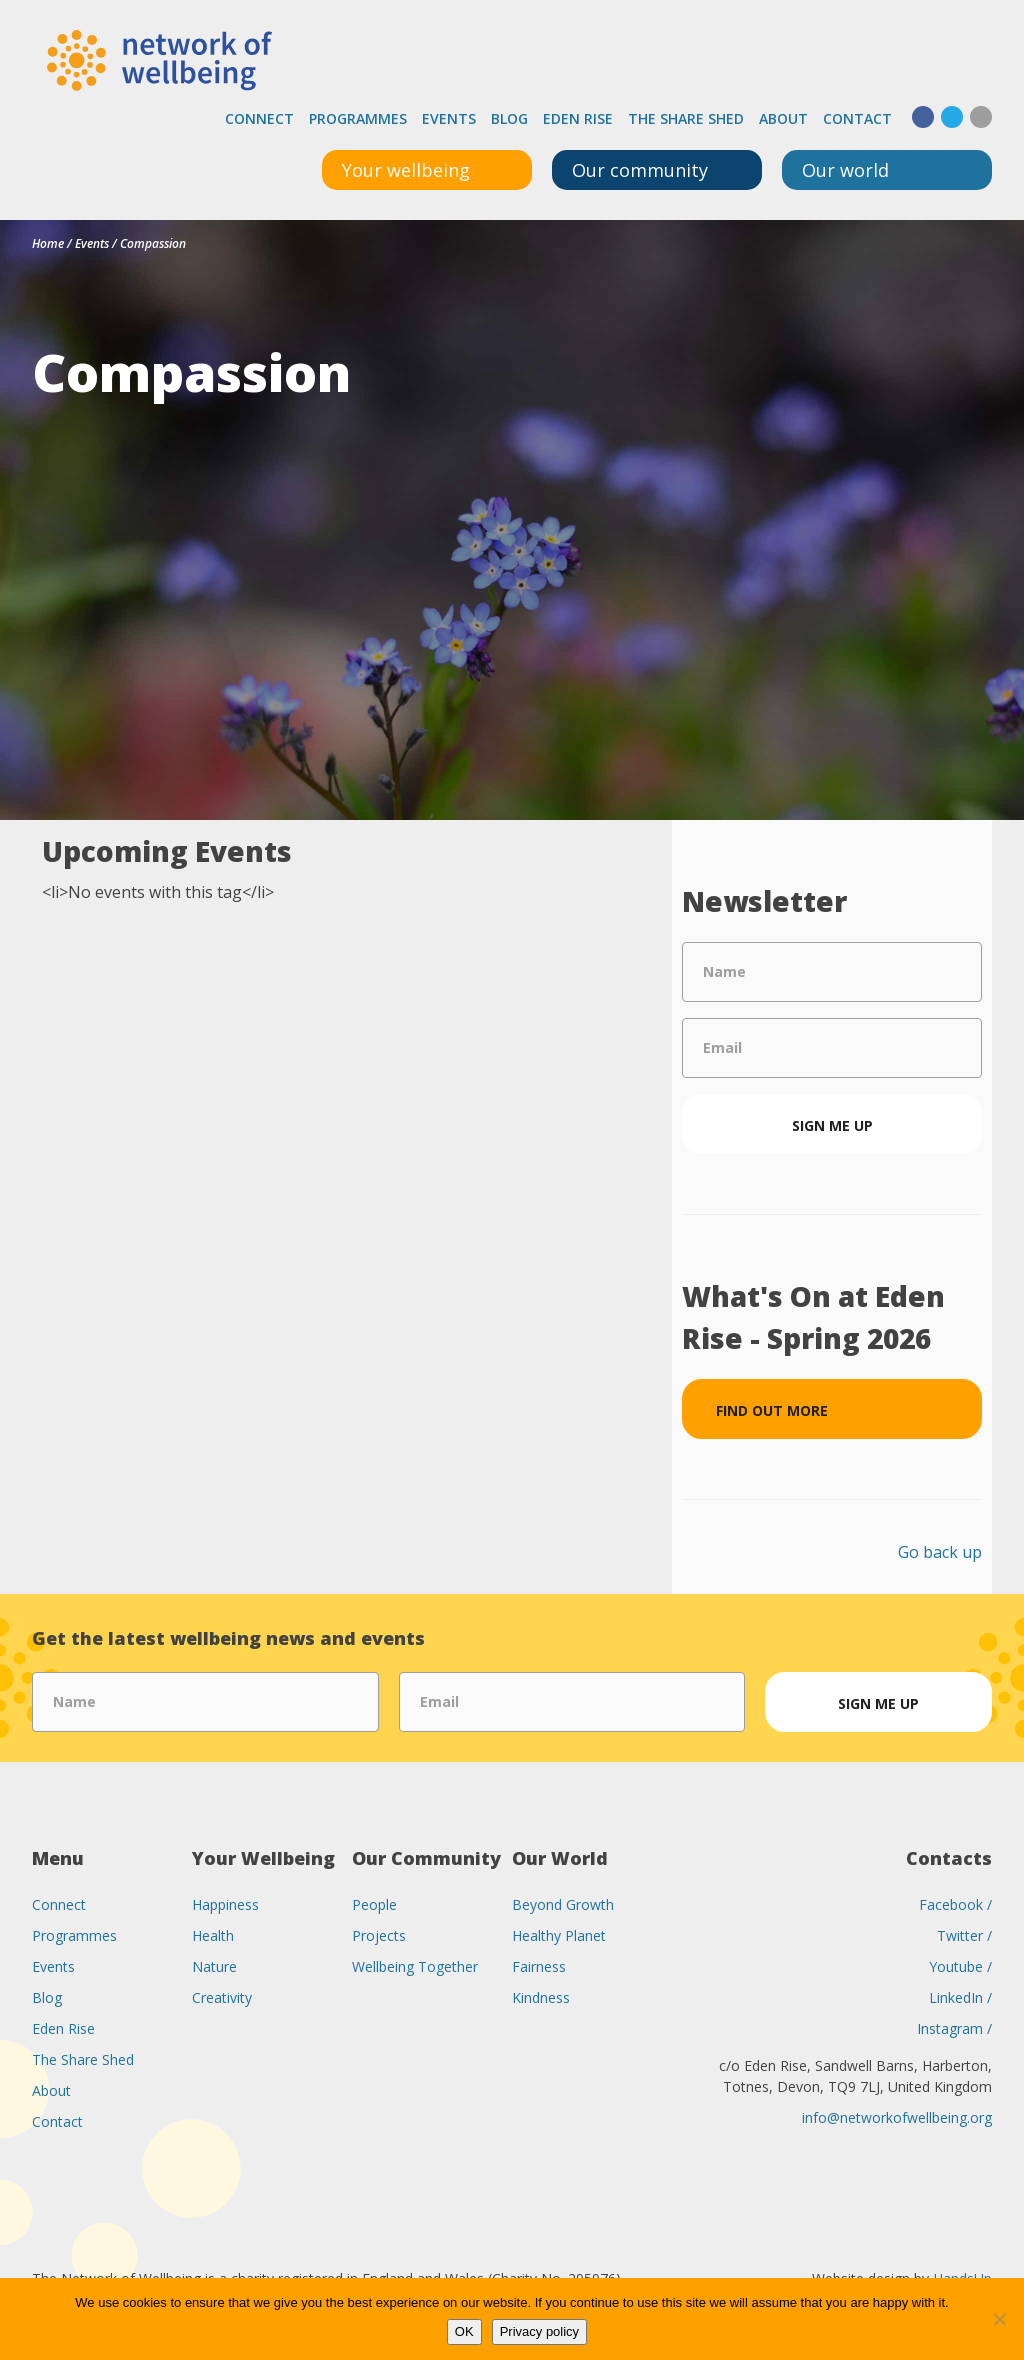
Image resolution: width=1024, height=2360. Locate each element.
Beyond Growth (563, 1904)
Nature (214, 1966)
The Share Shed (686, 118)
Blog (509, 118)
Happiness (225, 1904)
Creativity (222, 1997)
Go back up (940, 1552)
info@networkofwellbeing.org (897, 2117)
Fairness (539, 1966)
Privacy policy (539, 2331)
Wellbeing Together (415, 1966)
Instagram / (954, 2028)
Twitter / (964, 1935)
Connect (259, 118)
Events (449, 118)
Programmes (358, 118)
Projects (379, 1935)
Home (48, 243)
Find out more (772, 1410)
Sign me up (832, 1125)
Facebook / (955, 1904)
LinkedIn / (960, 1997)
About (783, 118)
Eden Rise (578, 118)
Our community (640, 170)
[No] (999, 2319)
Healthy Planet (559, 1935)
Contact (857, 118)
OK (464, 2331)
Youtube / (960, 1966)
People (374, 1904)
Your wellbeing (406, 170)
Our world (845, 170)
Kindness (541, 1997)
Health (213, 1935)
